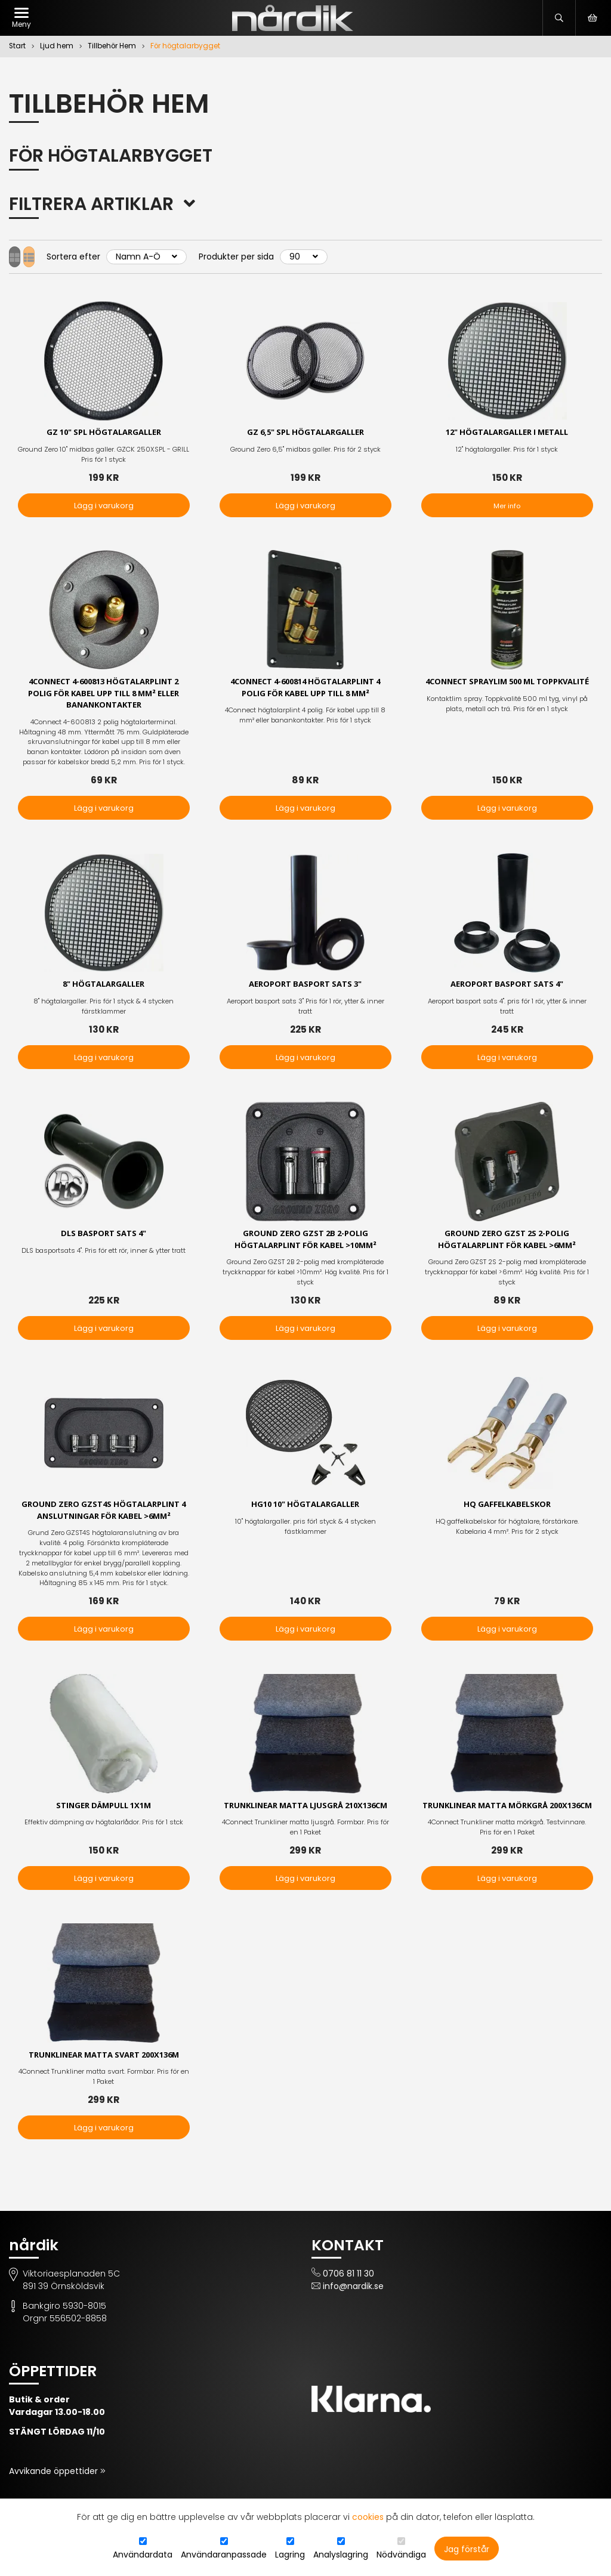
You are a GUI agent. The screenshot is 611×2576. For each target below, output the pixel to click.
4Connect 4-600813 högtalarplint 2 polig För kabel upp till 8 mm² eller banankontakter (103, 696)
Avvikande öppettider (54, 2493)
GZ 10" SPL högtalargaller (103, 432)
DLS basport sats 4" (103, 1238)
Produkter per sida (258, 256)
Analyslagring (340, 2554)
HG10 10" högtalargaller (305, 1511)
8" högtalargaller (104, 988)
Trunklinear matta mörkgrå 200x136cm (507, 1820)
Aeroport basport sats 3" (305, 988)
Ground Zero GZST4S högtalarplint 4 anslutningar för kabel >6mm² (103, 1518)
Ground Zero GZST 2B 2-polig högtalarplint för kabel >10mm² (305, 1245)
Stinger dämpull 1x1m (103, 1814)
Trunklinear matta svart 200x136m (103, 2076)
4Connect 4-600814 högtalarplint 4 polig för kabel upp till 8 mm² (305, 690)
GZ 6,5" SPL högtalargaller (305, 432)
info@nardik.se (353, 2308)
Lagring (290, 2554)
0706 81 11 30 (348, 2296)
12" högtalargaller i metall (507, 432)
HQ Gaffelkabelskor (507, 1511)
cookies (368, 2517)
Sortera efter (95, 256)
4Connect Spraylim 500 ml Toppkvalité (506, 690)
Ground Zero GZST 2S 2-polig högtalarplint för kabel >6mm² (507, 1245)
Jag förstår (466, 2549)
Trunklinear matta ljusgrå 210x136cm (305, 1820)
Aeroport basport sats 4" (507, 988)
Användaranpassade (224, 2554)
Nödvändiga (401, 2554)
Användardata (142, 2554)
